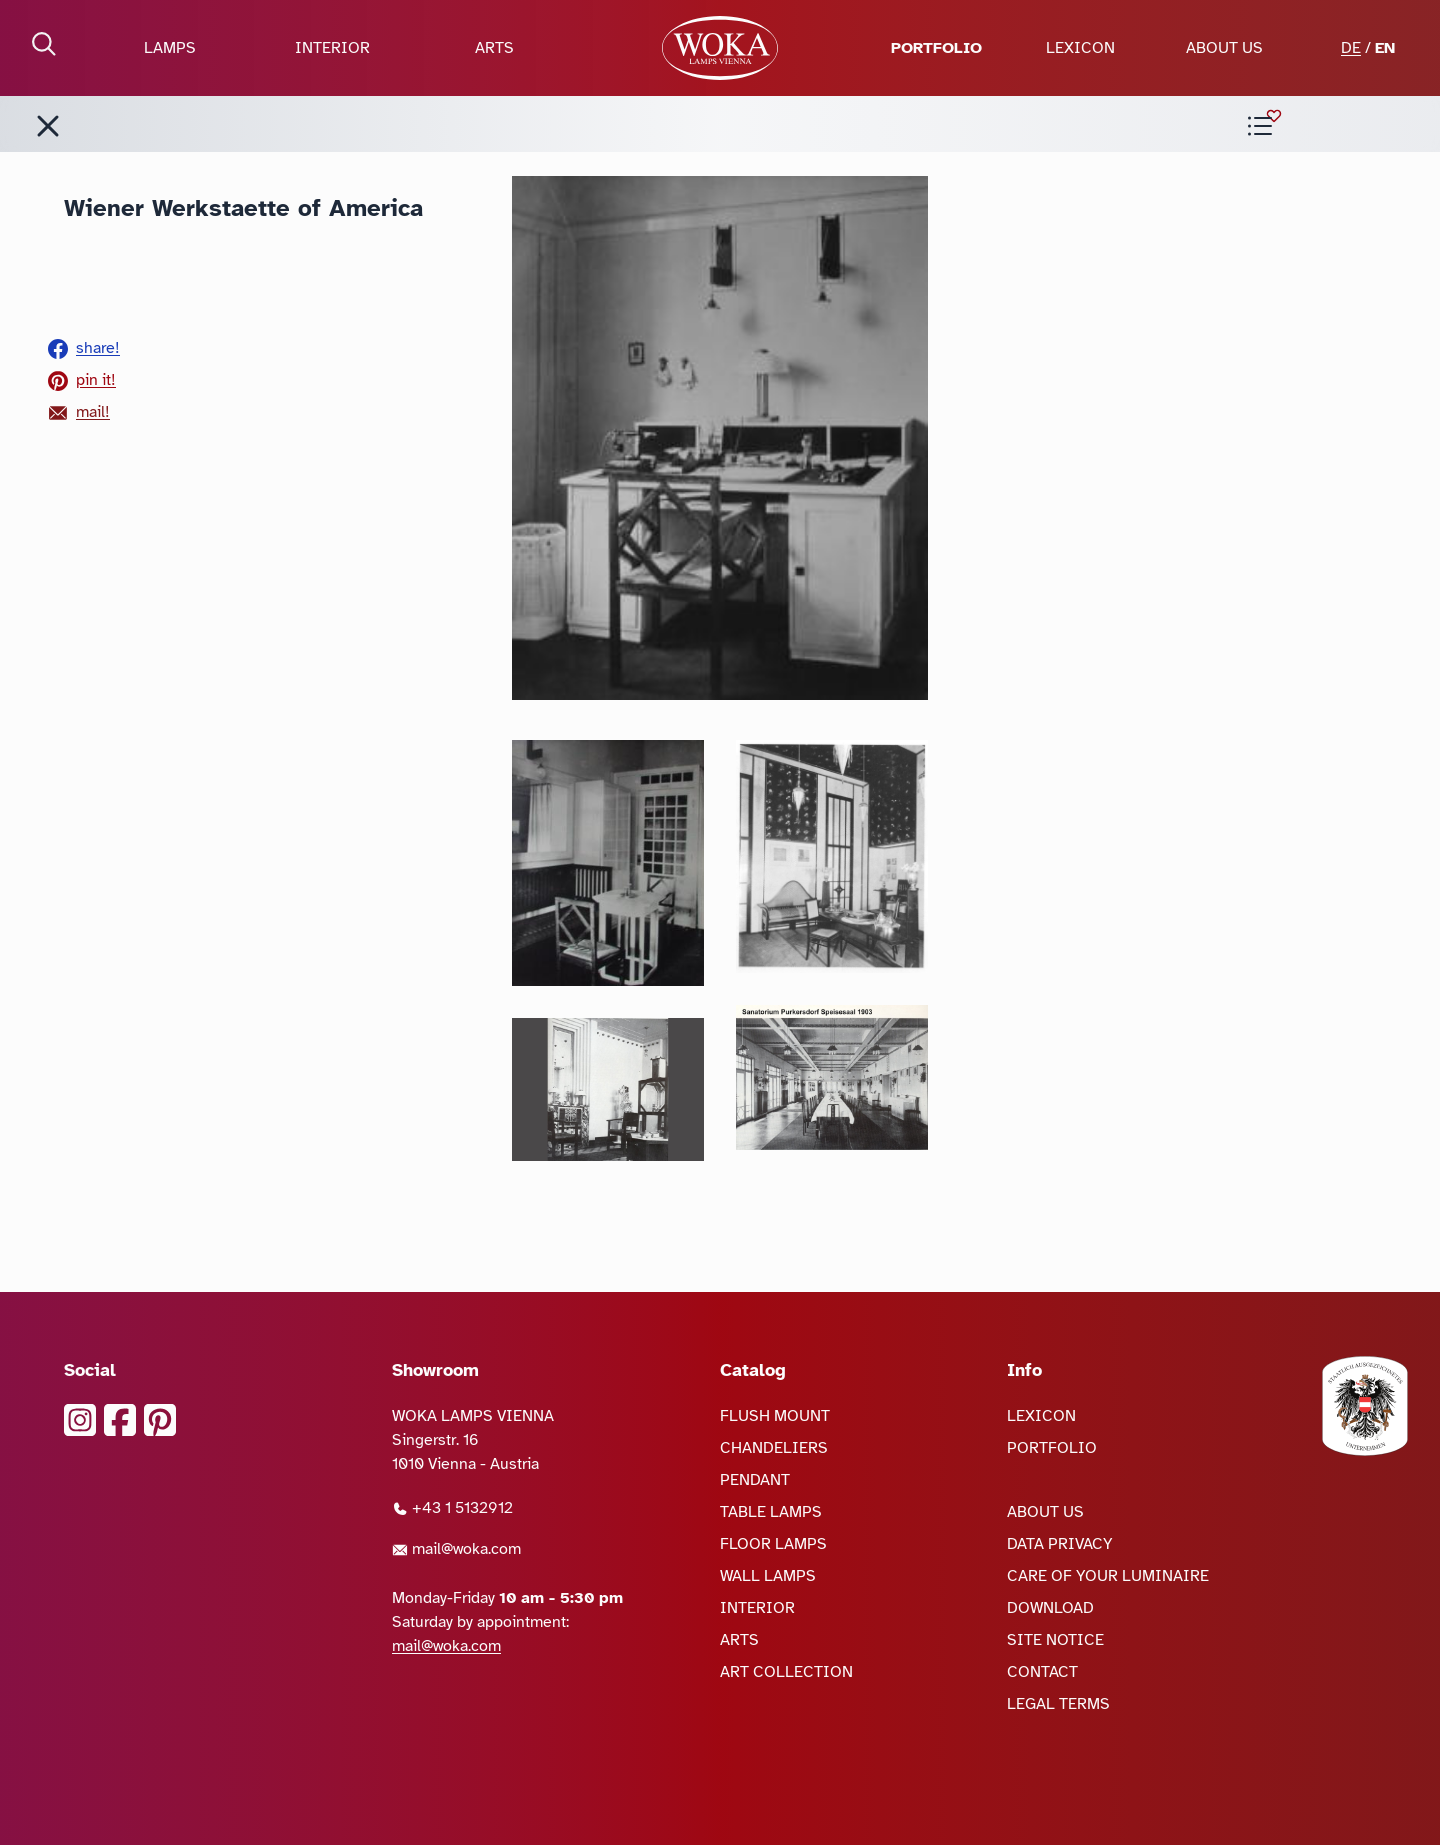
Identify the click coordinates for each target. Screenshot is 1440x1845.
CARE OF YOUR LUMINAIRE (1108, 1576)
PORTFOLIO (936, 48)
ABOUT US (1224, 48)
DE (1351, 48)
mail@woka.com (456, 1549)
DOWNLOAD (1050, 1608)
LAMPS (170, 48)
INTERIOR (332, 48)
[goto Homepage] (720, 48)
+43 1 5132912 (452, 1508)
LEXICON (1080, 48)
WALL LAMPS (768, 1576)
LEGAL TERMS (1058, 1704)
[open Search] (44, 44)
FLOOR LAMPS (773, 1544)
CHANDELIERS (774, 1448)
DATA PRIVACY (1060, 1544)
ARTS (494, 48)
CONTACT (1042, 1672)
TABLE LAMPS (771, 1512)
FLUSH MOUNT (775, 1416)
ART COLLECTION (786, 1672)
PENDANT (755, 1480)
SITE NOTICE (1055, 1640)
